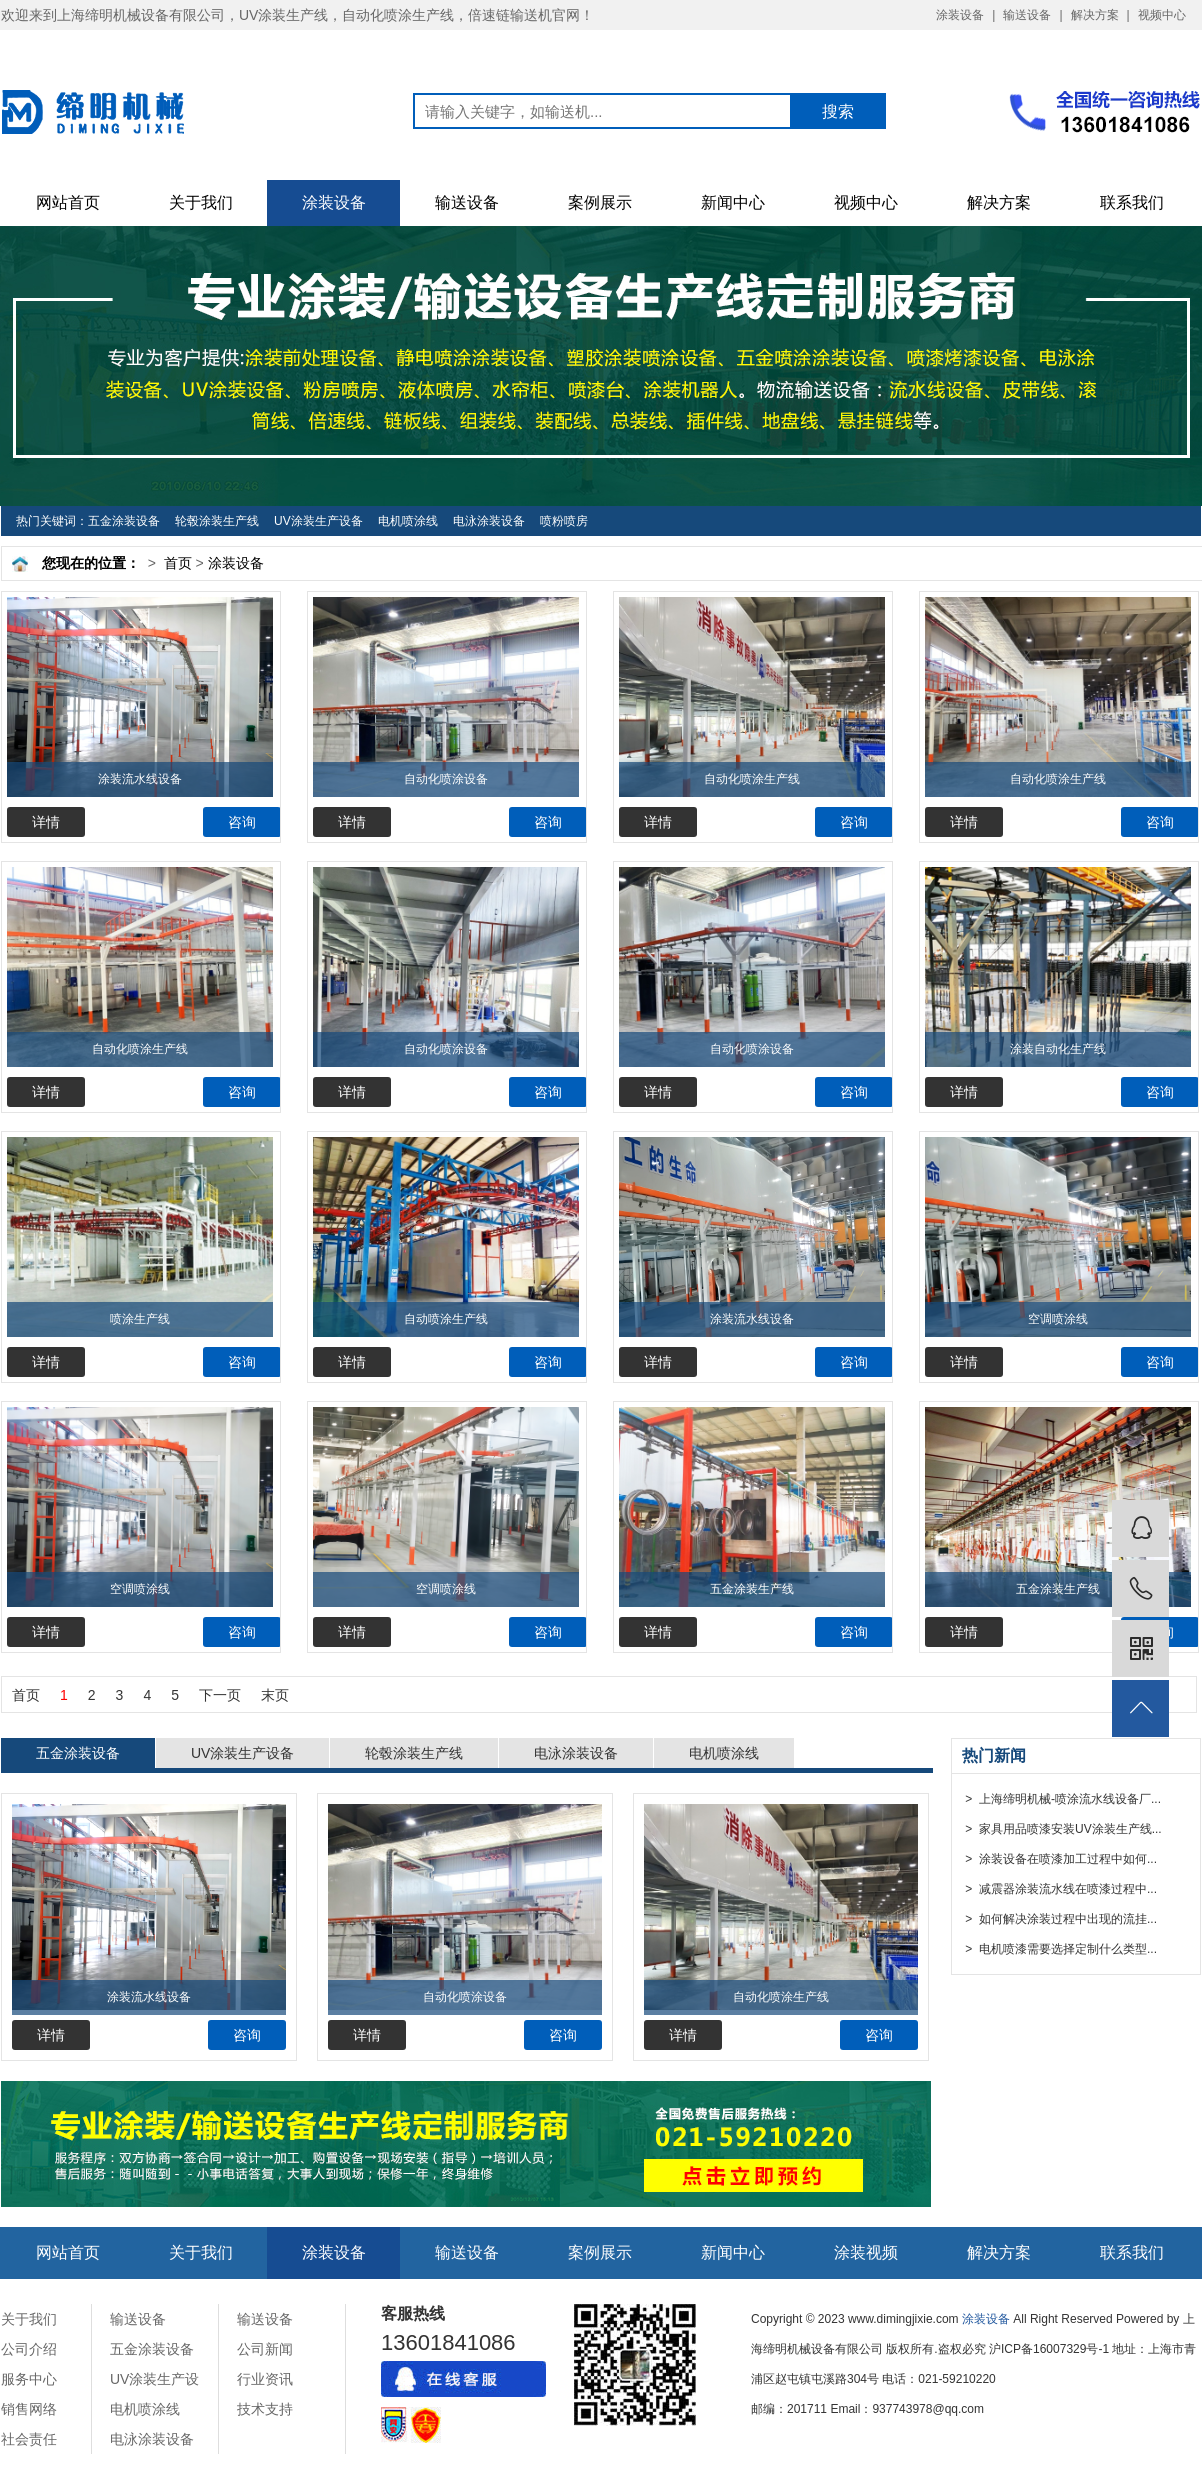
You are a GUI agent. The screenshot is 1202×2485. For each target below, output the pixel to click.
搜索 (838, 111)
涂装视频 (866, 2252)
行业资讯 (265, 2379)
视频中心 (1162, 15)
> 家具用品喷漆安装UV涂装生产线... (1062, 1829)
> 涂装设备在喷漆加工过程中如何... (1059, 1859)
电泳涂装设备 (489, 521)
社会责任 (29, 2439)
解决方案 (1095, 15)
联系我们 (1132, 202)
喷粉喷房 (564, 521)
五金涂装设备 (124, 521)
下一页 (220, 1695)
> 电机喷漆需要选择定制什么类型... (1059, 1949)
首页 (178, 563)
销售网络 (29, 2409)
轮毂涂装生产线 (217, 521)
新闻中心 (733, 202)
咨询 (242, 822)
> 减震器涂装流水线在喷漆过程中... (1059, 1889)
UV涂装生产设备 (318, 521)
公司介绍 (29, 2349)
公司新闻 (265, 2349)
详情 (46, 822)
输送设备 (1027, 15)
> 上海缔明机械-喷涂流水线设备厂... (1061, 1799)
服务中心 (29, 2379)
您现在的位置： (91, 563)
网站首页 (68, 202)
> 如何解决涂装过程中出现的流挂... (1059, 1919)
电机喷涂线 (408, 521)
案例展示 (600, 202)
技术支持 (265, 2409)
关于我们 (201, 202)
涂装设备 (960, 15)
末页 (275, 1695)
